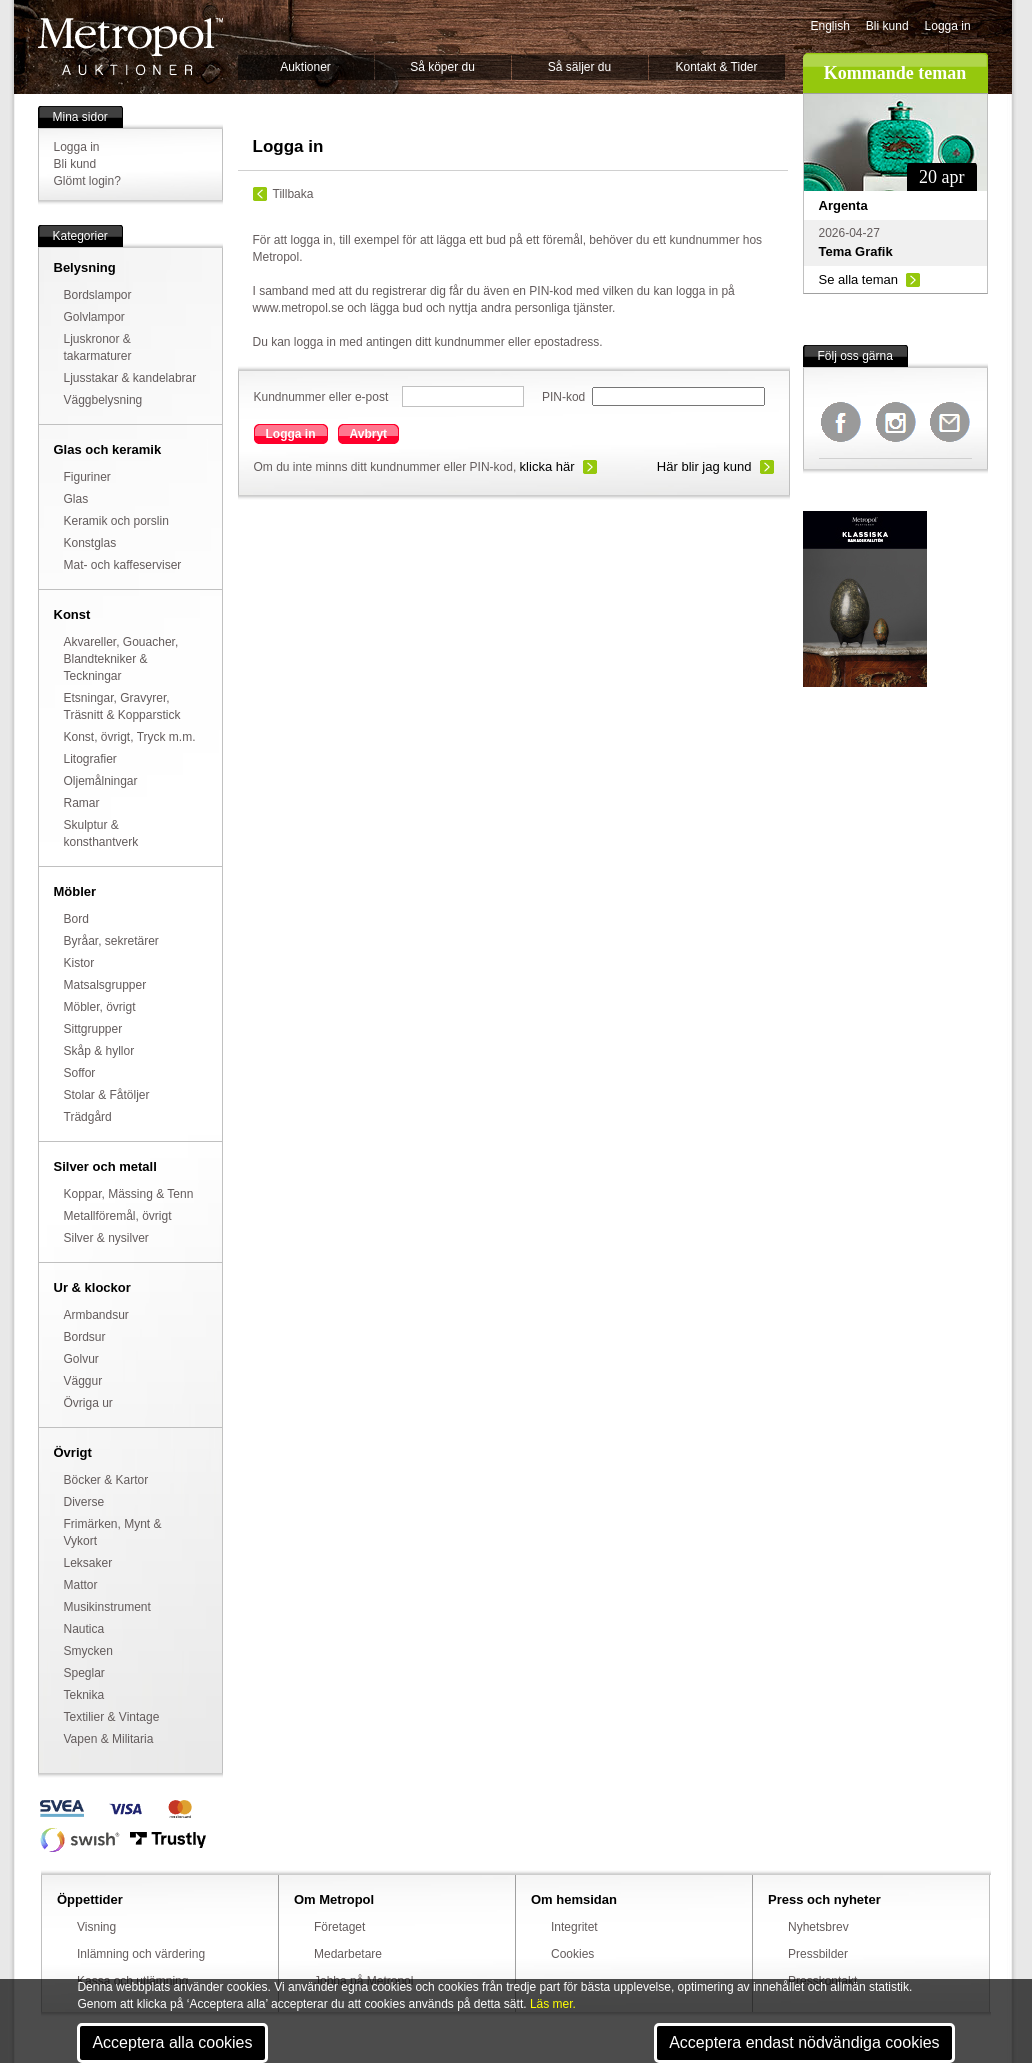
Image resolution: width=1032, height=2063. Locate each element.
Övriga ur (88, 1403)
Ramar (82, 803)
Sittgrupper (93, 1029)
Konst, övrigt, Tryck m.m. (130, 737)
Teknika (84, 1695)
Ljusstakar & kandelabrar (130, 378)
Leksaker (88, 1563)
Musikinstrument (107, 1607)
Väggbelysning (103, 400)
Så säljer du (579, 67)
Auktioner (305, 67)
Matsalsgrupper (105, 985)
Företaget (339, 1927)
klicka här (547, 466)
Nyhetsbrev (818, 1927)
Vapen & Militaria (109, 1739)
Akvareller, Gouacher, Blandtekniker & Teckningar (121, 659)
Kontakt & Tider (716, 67)
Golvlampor (94, 317)
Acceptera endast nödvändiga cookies (804, 2042)
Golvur (81, 1359)
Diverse (84, 1502)
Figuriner (87, 477)
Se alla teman (859, 279)
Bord (76, 919)
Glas (76, 499)
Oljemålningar (101, 781)
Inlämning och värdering (141, 1954)
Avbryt (369, 434)
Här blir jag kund (704, 466)
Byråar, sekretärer (111, 941)
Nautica (84, 1629)
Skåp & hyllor (99, 1051)
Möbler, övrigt (100, 1007)
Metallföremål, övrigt (118, 1216)
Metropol (130, 46)
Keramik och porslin (116, 521)
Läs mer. (553, 2004)
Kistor (79, 963)
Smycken (88, 1651)
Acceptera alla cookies (172, 2042)
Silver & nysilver (106, 1238)
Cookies (572, 1954)
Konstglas (90, 543)
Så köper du (442, 67)
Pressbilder (818, 1954)
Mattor (81, 1585)
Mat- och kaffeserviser (123, 565)
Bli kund (887, 26)
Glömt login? (87, 181)
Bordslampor (98, 295)
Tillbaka (293, 194)
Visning (96, 1927)
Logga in (948, 26)
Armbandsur (96, 1315)
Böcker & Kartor (106, 1480)
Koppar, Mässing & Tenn (129, 1194)
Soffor (80, 1073)
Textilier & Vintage (112, 1717)
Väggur (83, 1381)
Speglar (84, 1673)
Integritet (574, 1927)
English (830, 26)
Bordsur (85, 1337)
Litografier (90, 759)
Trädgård (88, 1117)
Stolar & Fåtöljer (107, 1095)
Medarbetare (348, 1954)
